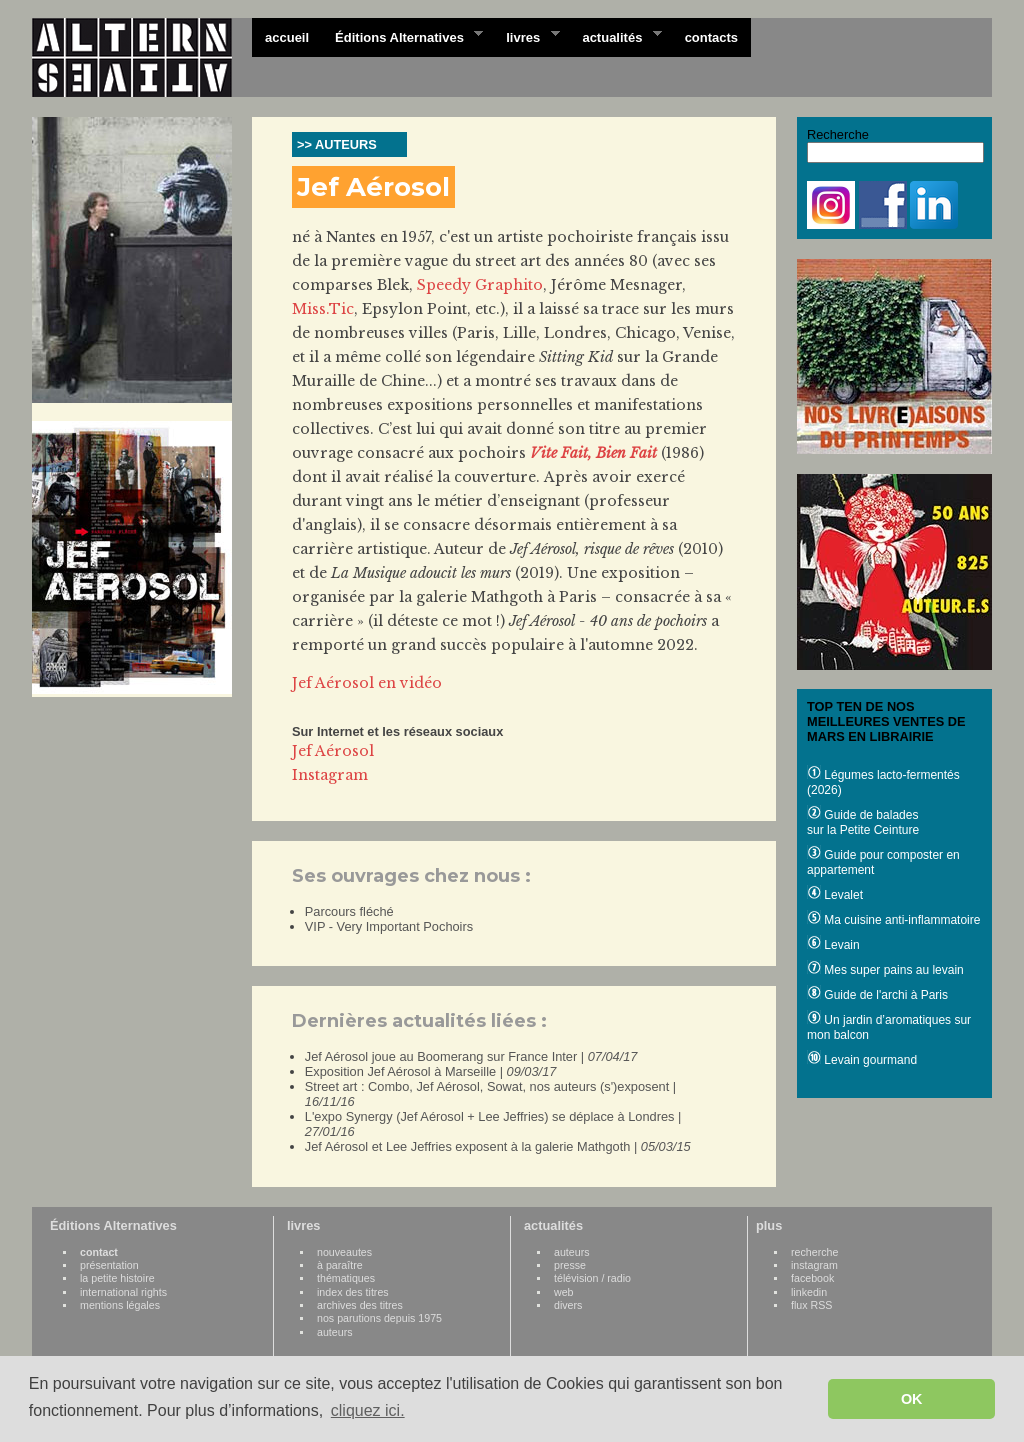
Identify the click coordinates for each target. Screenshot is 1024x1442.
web (564, 1292)
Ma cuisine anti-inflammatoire (893, 920)
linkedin (809, 1292)
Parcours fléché (349, 911)
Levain (833, 945)
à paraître (340, 1265)
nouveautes (344, 1252)
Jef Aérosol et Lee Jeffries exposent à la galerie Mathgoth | (498, 1146)
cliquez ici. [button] (368, 1410)
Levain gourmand (862, 1060)
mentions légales (120, 1305)
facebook (812, 1278)
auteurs (335, 1332)
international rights (123, 1292)
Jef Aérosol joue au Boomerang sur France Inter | (471, 1056)
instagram (814, 1265)
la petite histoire (117, 1278)
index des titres (353, 1292)
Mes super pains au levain (885, 970)
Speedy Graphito (480, 285)
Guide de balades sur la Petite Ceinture (863, 822)
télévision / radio (592, 1278)
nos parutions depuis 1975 (379, 1318)
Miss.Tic (323, 309)
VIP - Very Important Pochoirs (389, 926)
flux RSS (811, 1305)
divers (568, 1305)
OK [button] (912, 1399)
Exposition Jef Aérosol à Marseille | (431, 1071)
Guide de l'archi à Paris (877, 995)
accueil (287, 37)
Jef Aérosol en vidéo (367, 683)
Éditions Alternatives (402, 36)
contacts (711, 37)
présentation (109, 1265)
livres (526, 36)
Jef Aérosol (333, 751)
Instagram (330, 775)
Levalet (835, 895)
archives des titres (360, 1305)
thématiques (346, 1278)
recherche (814, 1252)
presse (570, 1265)
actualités (615, 36)
